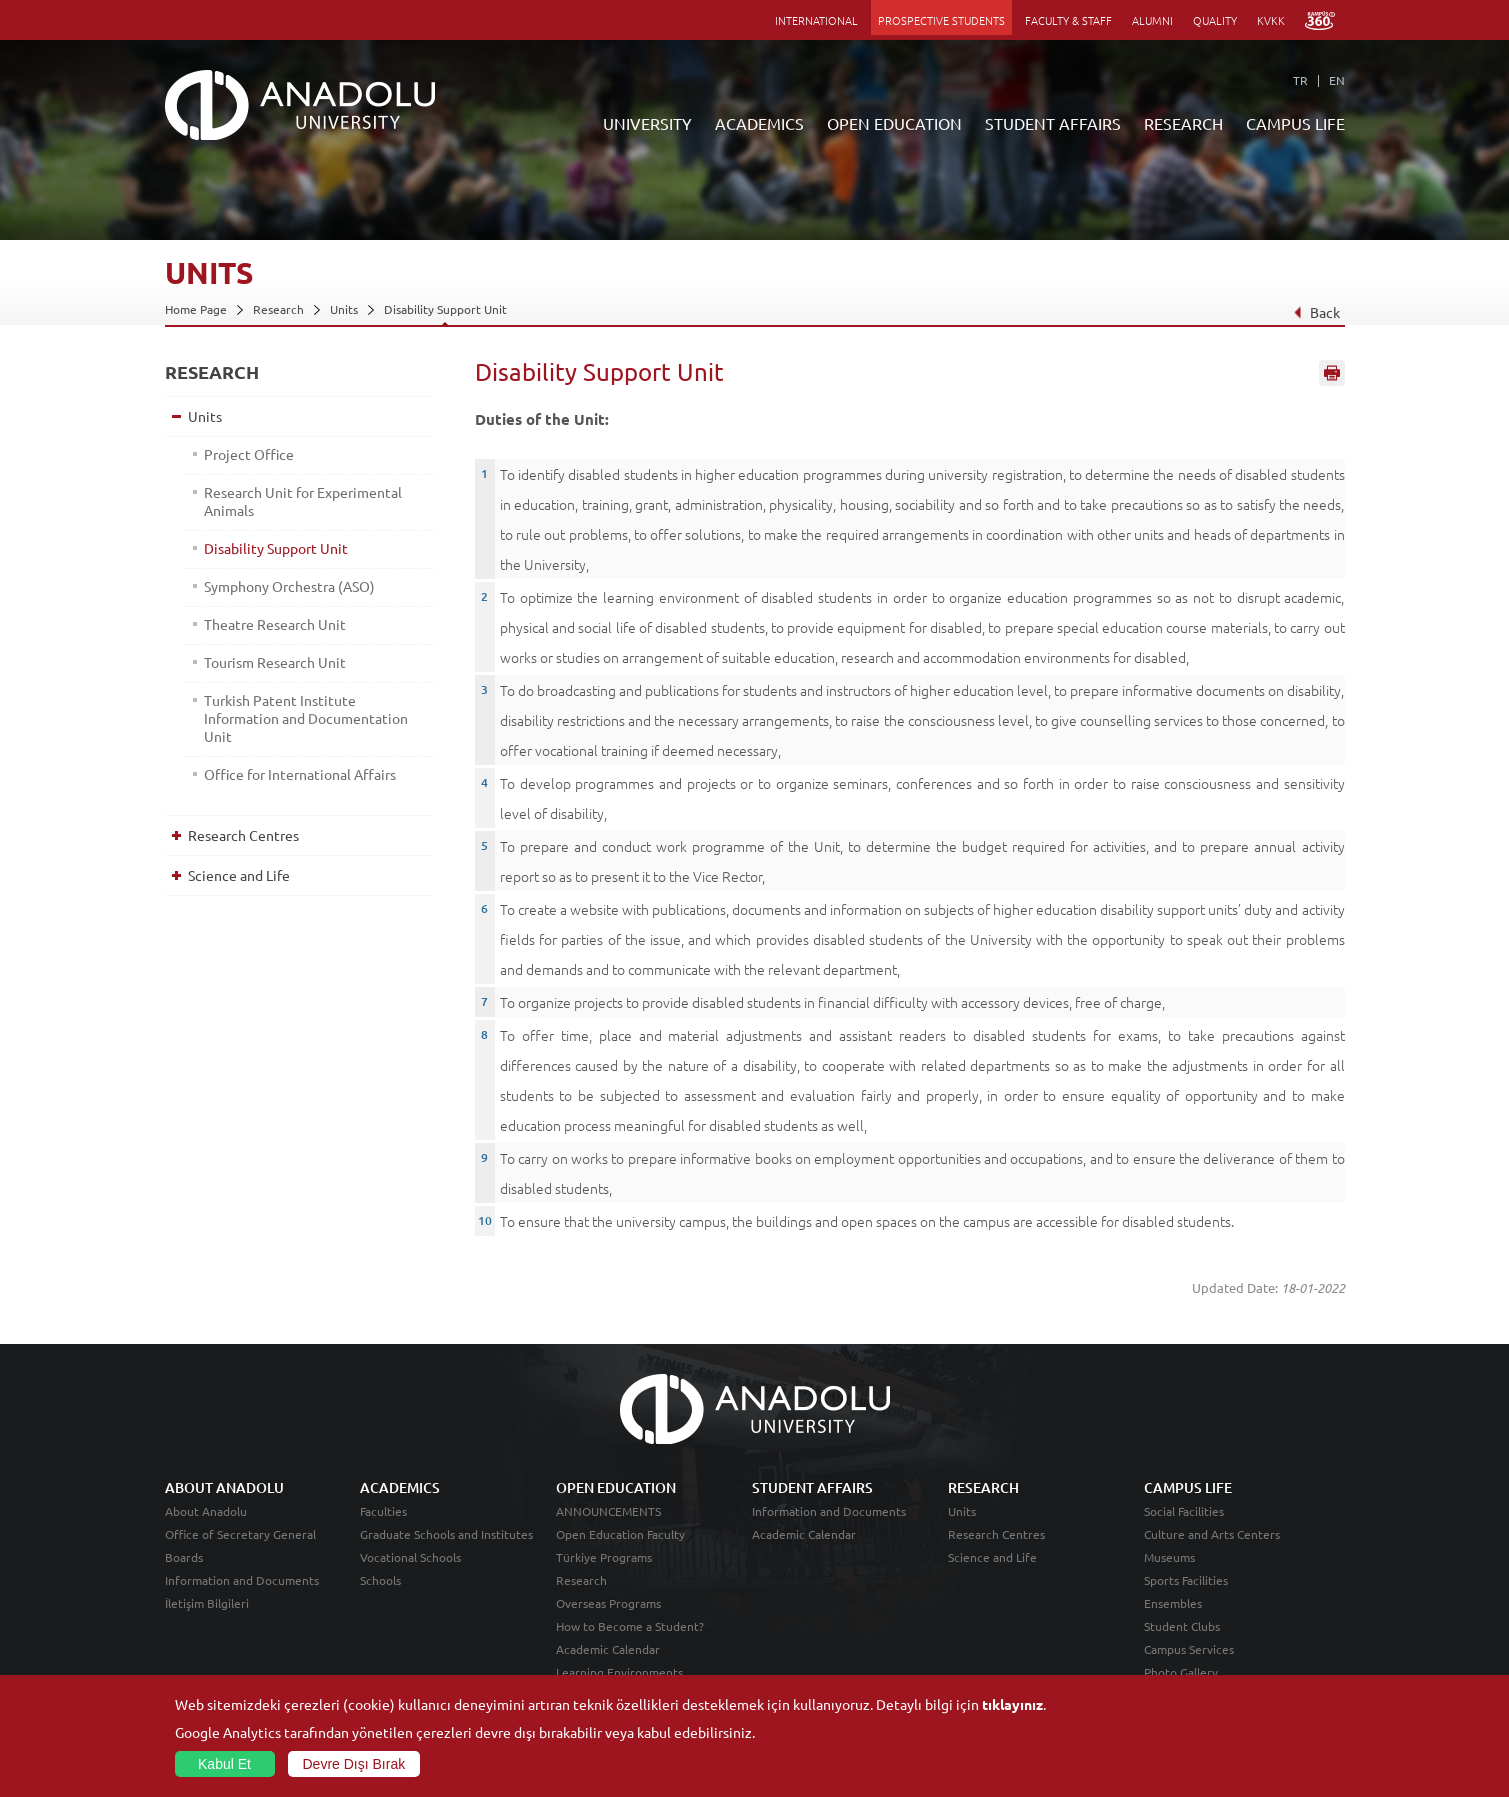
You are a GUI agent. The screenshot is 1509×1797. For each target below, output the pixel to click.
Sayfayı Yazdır (1332, 373)
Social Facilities (1184, 1511)
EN (1337, 80)
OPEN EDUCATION (894, 123)
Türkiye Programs (604, 1557)
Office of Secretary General (240, 1534)
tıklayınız (1012, 1704)
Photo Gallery (1181, 1672)
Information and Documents (242, 1580)
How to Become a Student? (630, 1626)
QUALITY (1215, 20)
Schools (380, 1580)
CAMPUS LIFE (1295, 123)
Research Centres (243, 835)
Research (278, 309)
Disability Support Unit (445, 309)
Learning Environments (619, 1672)
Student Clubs (1182, 1626)
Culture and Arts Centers (1212, 1534)
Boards (184, 1557)
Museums (1169, 1557)
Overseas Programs (608, 1603)
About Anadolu (206, 1511)
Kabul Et (224, 1764)
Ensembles (1173, 1603)
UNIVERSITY (647, 123)
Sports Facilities (1186, 1580)
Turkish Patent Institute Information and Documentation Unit (306, 718)
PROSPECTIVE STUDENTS (941, 20)
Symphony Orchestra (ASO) (289, 586)
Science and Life (239, 875)
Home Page (196, 309)
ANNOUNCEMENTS (608, 1511)
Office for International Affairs (300, 774)
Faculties (383, 1511)
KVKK (1271, 20)
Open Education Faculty (620, 1534)
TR (1300, 80)
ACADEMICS (759, 123)
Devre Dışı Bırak (354, 1764)
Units (344, 309)
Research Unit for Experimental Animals (303, 501)
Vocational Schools (410, 1557)
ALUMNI (1152, 20)
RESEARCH (1183, 123)
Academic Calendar (608, 1649)
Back (1315, 312)
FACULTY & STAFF (1068, 20)
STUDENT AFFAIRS (1053, 123)
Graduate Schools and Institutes (446, 1534)
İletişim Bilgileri (207, 1603)
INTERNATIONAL (816, 20)
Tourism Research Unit (275, 662)
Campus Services (1189, 1649)
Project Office (249, 454)
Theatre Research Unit (275, 624)
